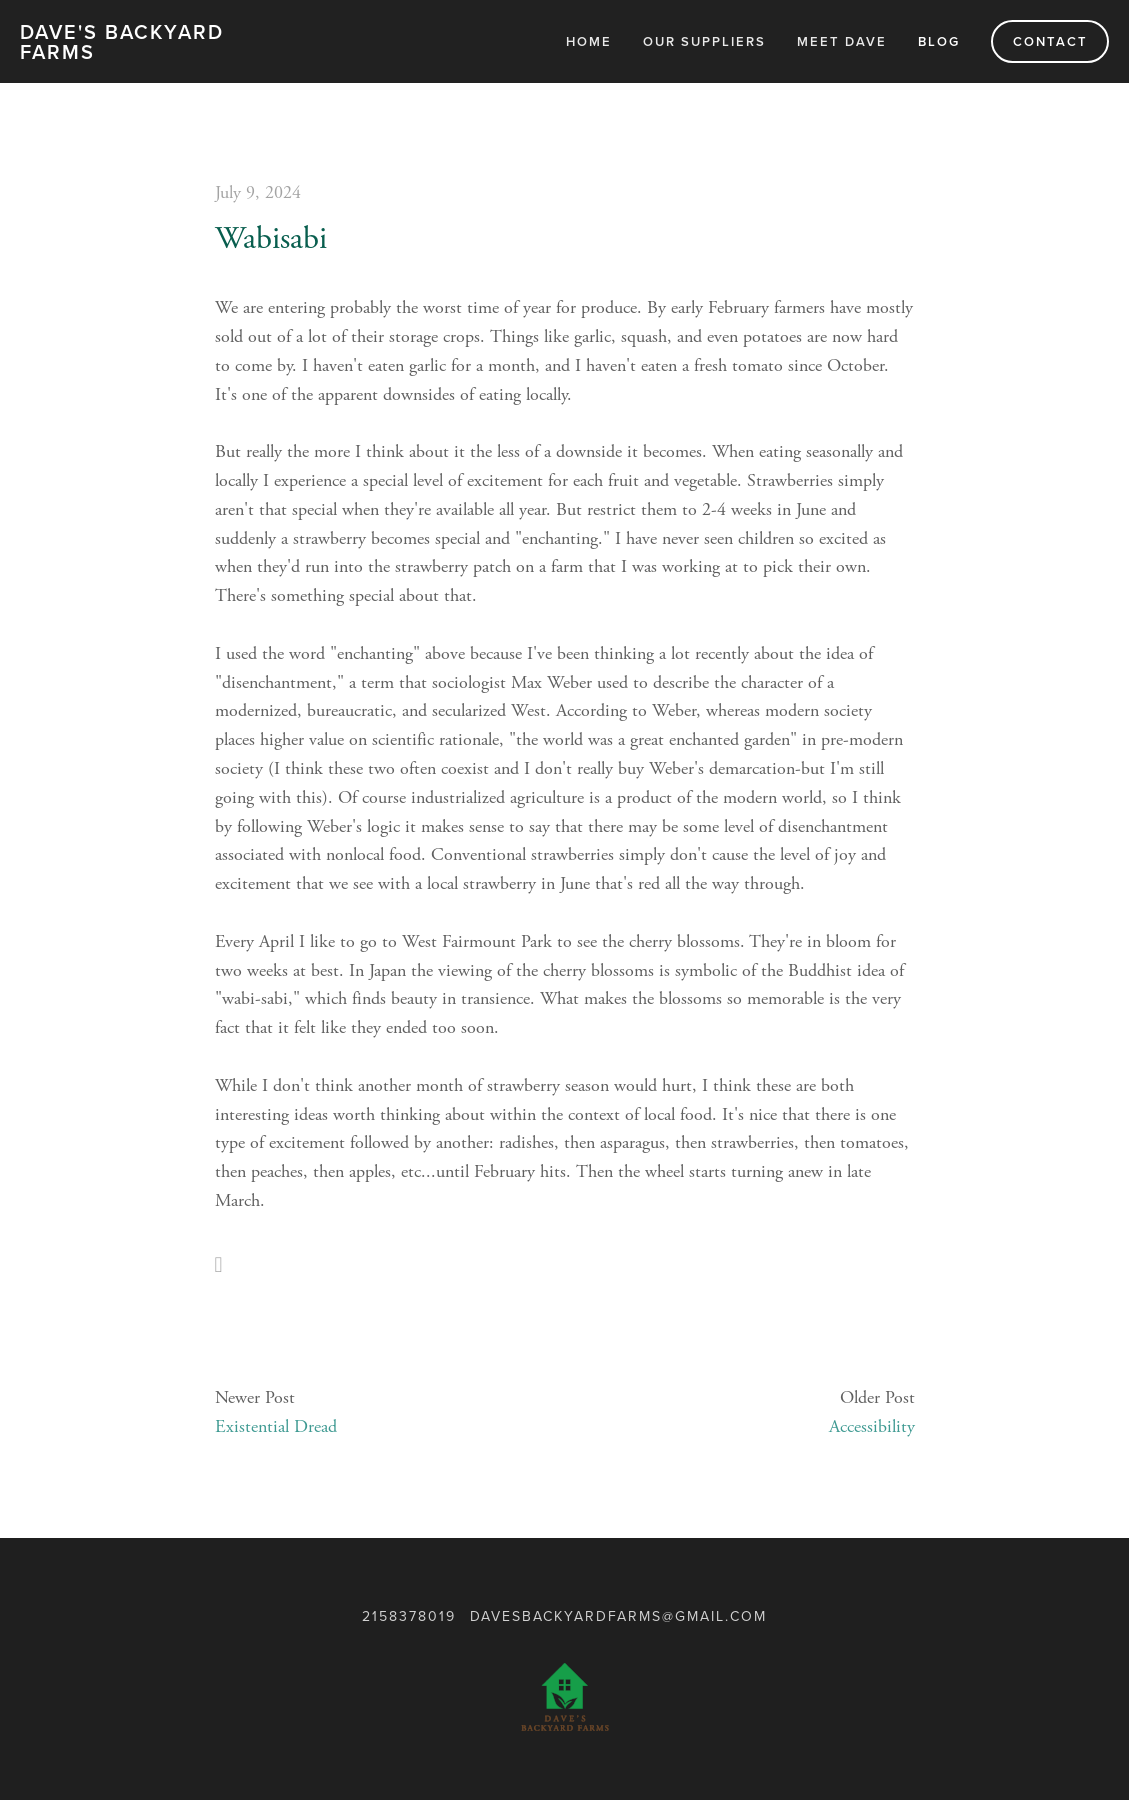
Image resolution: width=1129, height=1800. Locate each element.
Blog (939, 41)
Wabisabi (271, 239)
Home (589, 41)
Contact (1050, 41)
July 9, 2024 (258, 192)
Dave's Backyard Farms (122, 41)
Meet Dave (842, 41)
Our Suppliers (704, 41)
